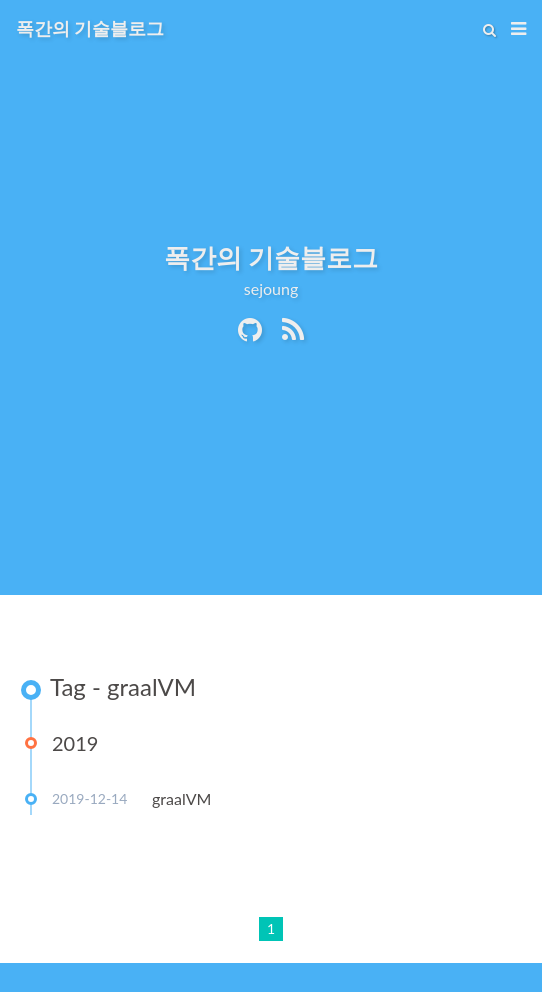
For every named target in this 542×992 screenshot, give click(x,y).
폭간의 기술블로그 (90, 28)
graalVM (181, 798)
